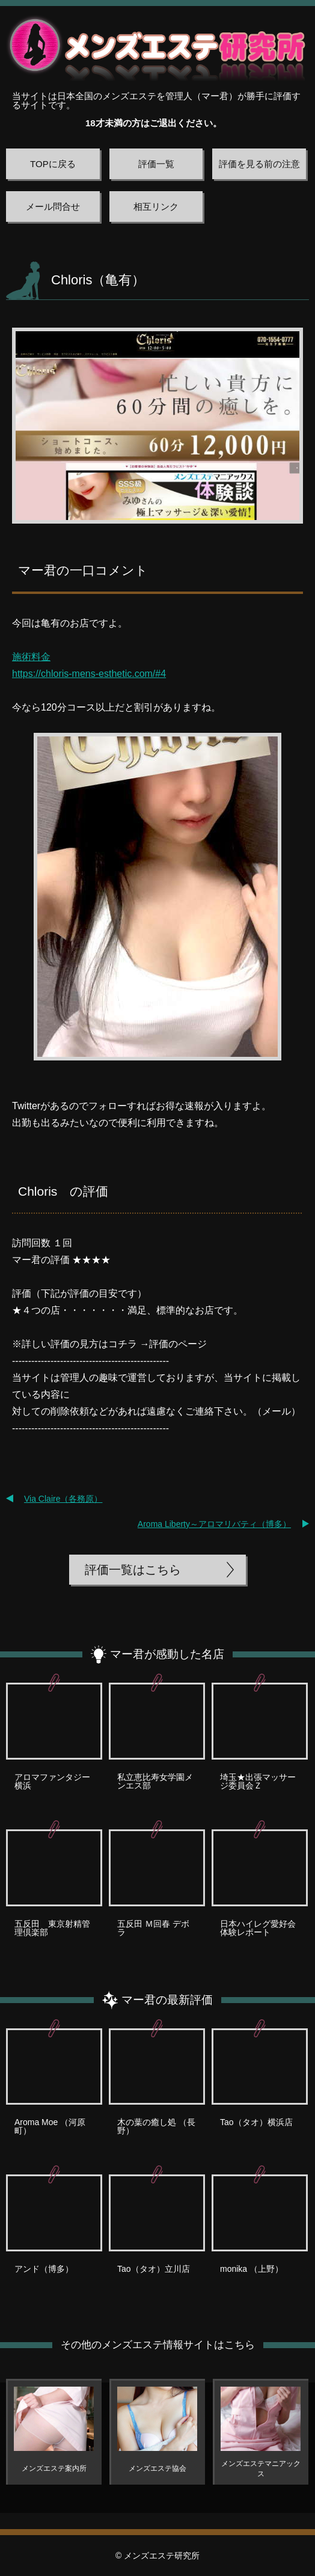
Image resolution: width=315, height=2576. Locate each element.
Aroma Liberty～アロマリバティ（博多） (214, 1524)
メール (276, 1411)
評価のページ (178, 1344)
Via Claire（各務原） (63, 1499)
